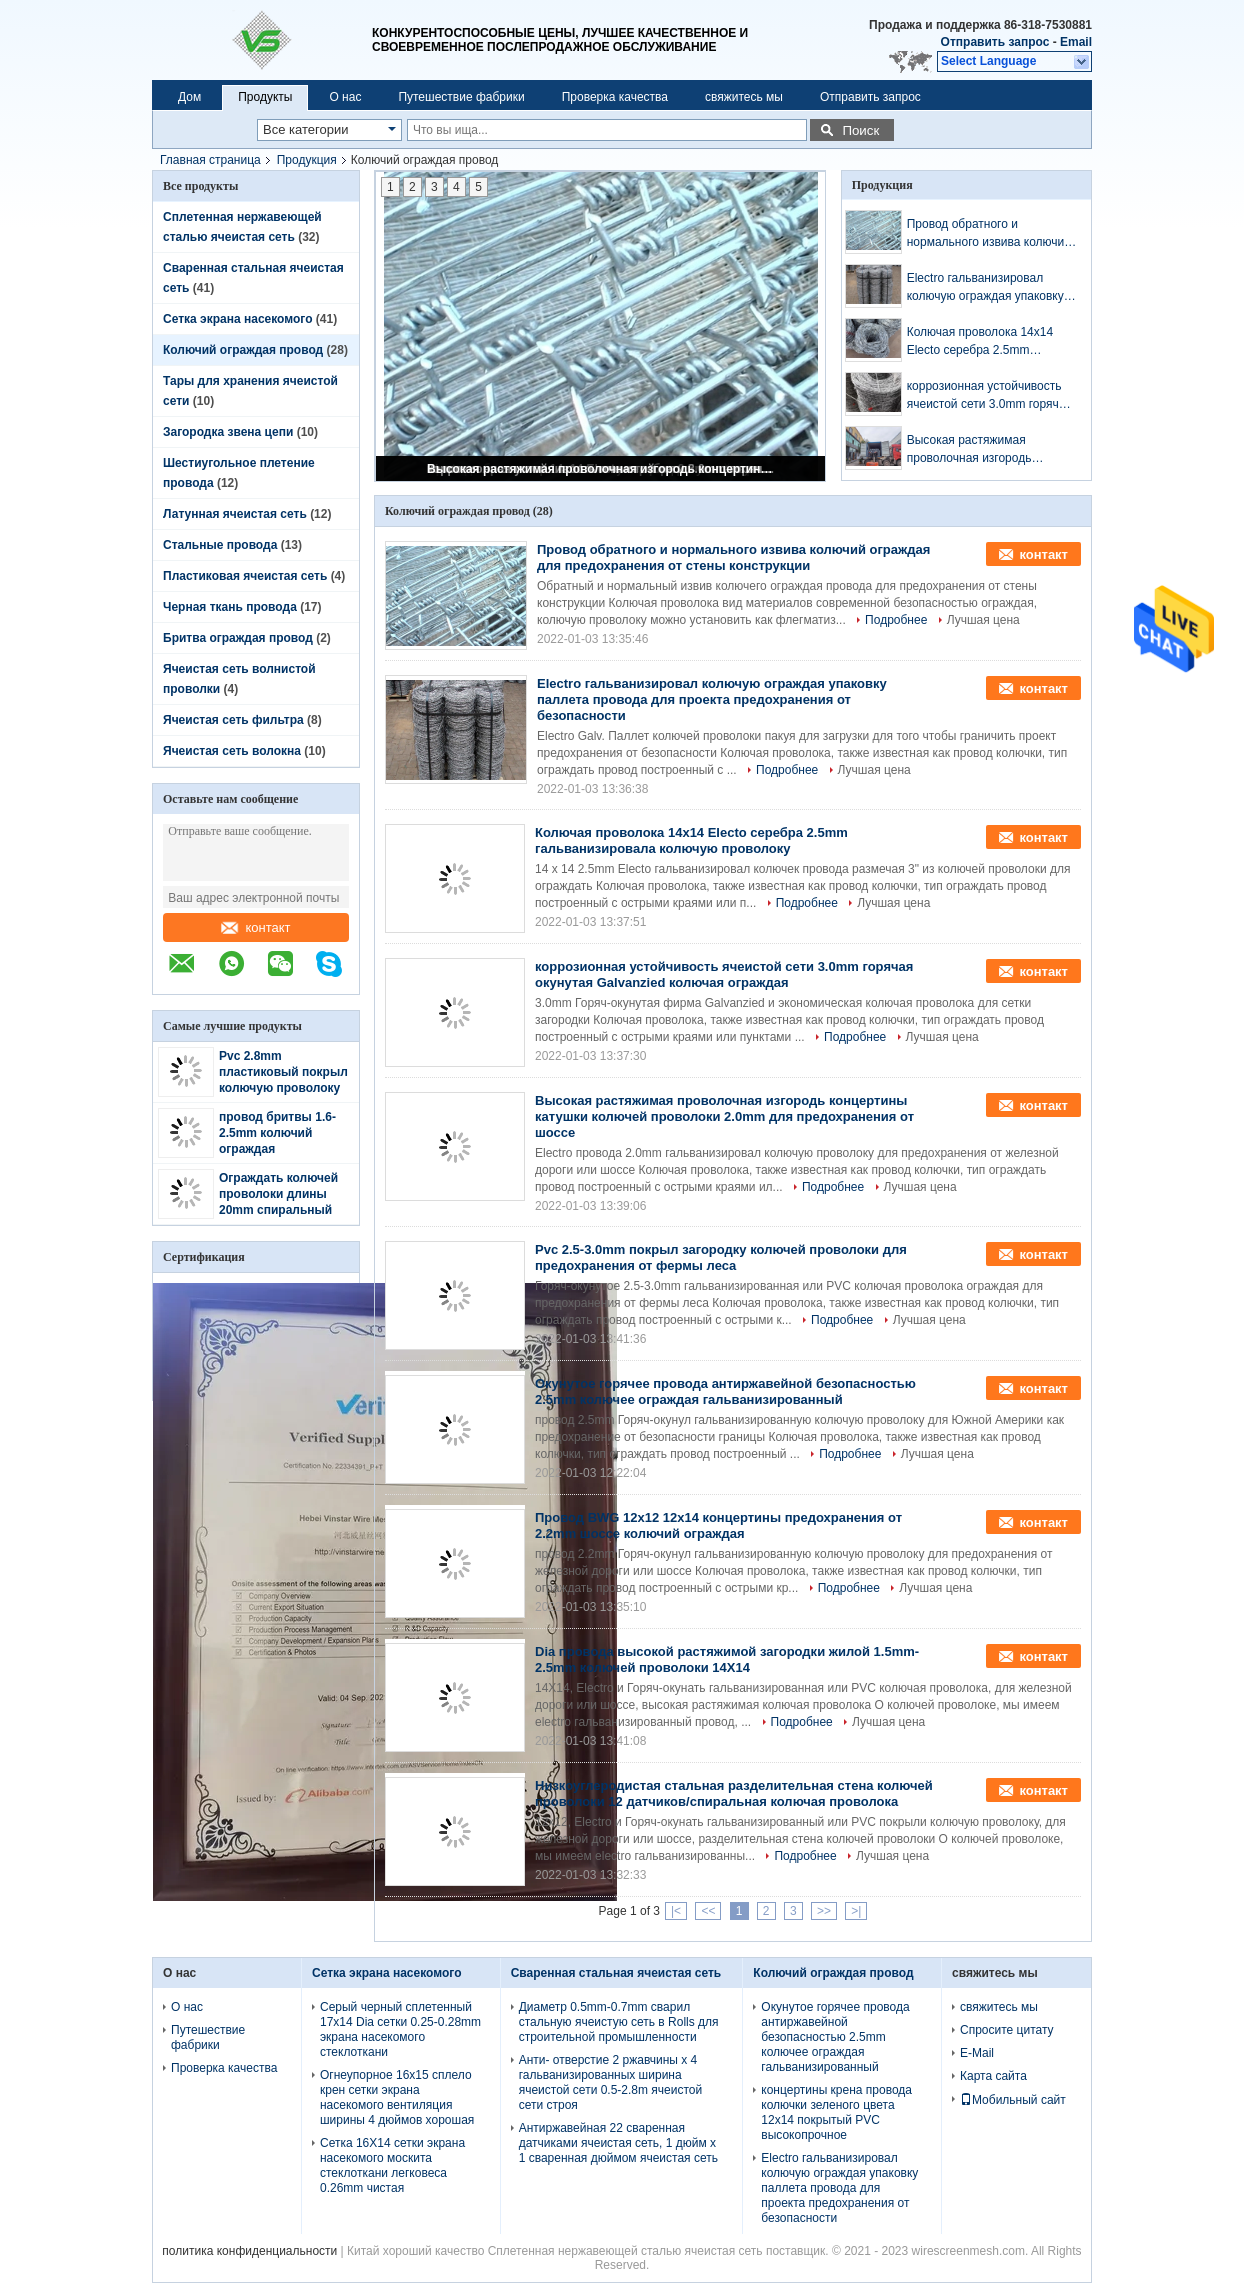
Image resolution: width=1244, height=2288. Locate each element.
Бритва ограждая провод (238, 638)
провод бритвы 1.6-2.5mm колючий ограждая (277, 1133)
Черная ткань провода (230, 607)
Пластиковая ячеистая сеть (245, 576)
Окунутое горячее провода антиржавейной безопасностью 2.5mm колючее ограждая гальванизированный (725, 1391)
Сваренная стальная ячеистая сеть (616, 1973)
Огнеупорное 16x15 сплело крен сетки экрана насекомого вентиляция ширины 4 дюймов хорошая (397, 2097)
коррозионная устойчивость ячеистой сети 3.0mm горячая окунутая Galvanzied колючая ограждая (989, 396)
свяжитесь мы (744, 97)
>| (856, 1911)
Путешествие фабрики (461, 97)
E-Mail (977, 2053)
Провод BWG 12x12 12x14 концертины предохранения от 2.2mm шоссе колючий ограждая (718, 1525)
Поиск (860, 130)
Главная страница (210, 160)
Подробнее (896, 620)
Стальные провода (220, 545)
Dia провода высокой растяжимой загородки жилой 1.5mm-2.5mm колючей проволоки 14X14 (727, 1659)
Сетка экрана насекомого (237, 319)
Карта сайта (993, 2076)
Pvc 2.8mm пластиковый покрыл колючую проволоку (283, 1072)
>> (824, 1911)
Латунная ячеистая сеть (235, 514)
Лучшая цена (983, 620)
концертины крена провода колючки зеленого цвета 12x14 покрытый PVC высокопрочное (836, 2112)
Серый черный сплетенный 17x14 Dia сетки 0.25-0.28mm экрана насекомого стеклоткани (400, 2029)
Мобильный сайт (1013, 2100)
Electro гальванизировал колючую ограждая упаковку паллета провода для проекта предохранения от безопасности (990, 288)
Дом (189, 97)
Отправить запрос (997, 42)
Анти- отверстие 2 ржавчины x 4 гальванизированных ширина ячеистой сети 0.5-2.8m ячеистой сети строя (611, 2082)
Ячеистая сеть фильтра (233, 720)
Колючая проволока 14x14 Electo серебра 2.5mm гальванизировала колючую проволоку (984, 342)
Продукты (265, 97)
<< (708, 1911)
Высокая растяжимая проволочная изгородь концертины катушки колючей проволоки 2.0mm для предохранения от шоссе (602, 469)
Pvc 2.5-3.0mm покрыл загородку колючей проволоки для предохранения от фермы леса (721, 1257)
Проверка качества (615, 97)
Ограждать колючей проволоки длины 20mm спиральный (278, 1194)
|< (676, 1911)
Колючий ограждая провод (243, 350)
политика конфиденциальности (249, 2251)
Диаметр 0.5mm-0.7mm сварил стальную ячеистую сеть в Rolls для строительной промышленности (619, 2022)
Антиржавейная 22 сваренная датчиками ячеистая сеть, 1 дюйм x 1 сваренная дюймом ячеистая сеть (618, 2143)
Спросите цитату (1007, 2030)
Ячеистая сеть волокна (232, 751)
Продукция (307, 160)
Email (1076, 42)
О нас (345, 97)
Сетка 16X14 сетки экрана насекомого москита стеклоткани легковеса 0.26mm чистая (392, 2165)
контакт (255, 927)
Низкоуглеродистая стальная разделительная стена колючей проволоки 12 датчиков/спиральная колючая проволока (734, 1793)
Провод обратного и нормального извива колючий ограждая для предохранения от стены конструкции (989, 234)
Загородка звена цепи (228, 432)
